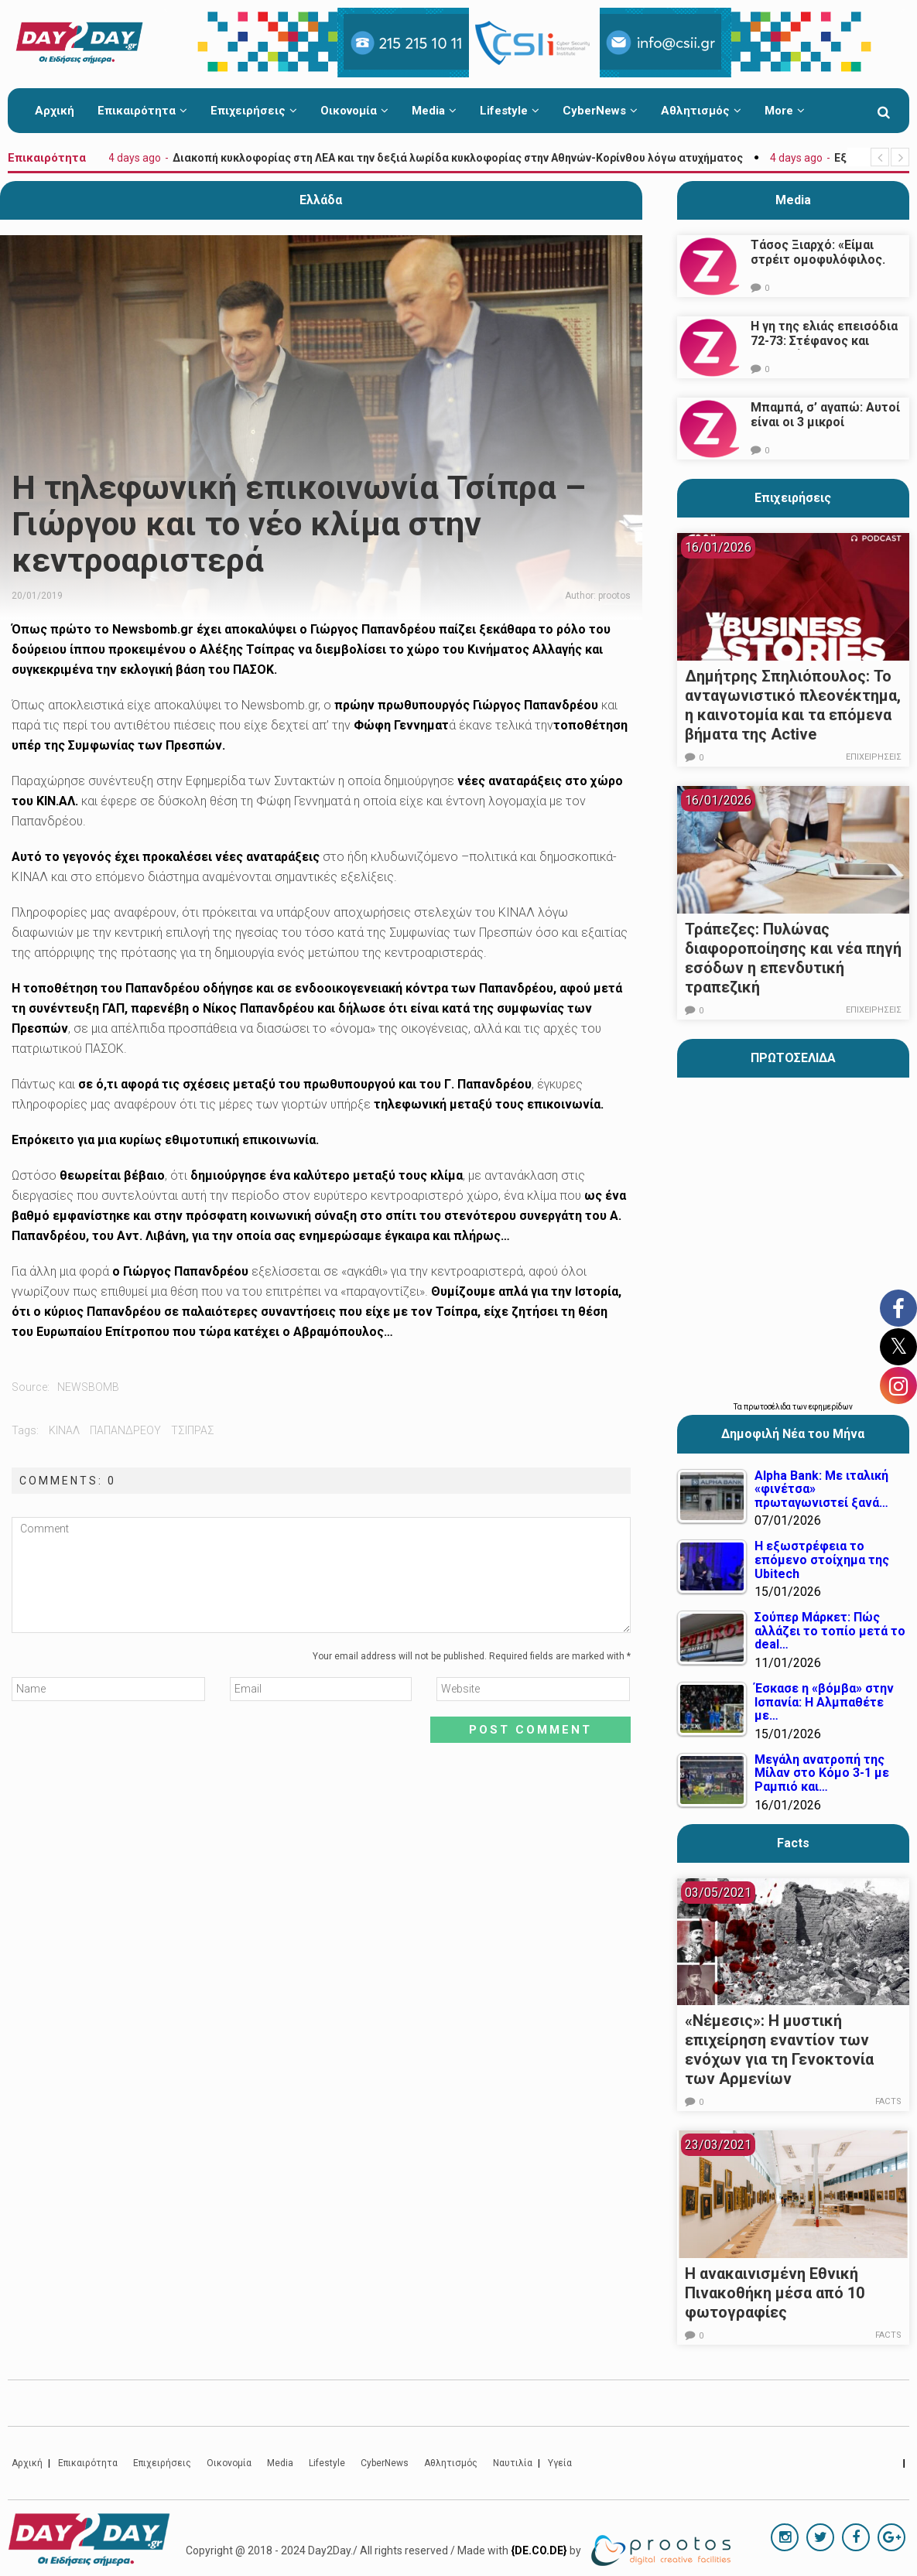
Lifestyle (509, 111)
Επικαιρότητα (142, 111)
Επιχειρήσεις (253, 111)
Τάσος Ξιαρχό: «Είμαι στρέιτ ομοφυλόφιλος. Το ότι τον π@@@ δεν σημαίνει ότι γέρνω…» (818, 266)
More (785, 111)
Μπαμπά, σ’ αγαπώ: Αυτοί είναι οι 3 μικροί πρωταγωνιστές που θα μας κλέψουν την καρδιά (825, 429)
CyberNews (600, 111)
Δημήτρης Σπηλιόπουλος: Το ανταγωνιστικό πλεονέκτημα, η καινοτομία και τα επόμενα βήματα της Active (793, 705)
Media (434, 111)
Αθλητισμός (701, 111)
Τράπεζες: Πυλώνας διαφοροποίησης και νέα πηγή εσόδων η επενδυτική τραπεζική (793, 958)
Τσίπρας (192, 1430)
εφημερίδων (831, 1406)
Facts (890, 2102)
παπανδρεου (125, 1430)
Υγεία (560, 2463)
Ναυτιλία (512, 2463)
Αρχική (54, 111)
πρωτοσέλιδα (768, 1406)
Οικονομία (354, 111)
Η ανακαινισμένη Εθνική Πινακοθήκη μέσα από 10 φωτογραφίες (774, 2292)
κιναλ (64, 1430)
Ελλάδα (320, 200)
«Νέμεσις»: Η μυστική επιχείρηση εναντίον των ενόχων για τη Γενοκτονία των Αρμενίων (779, 2049)
